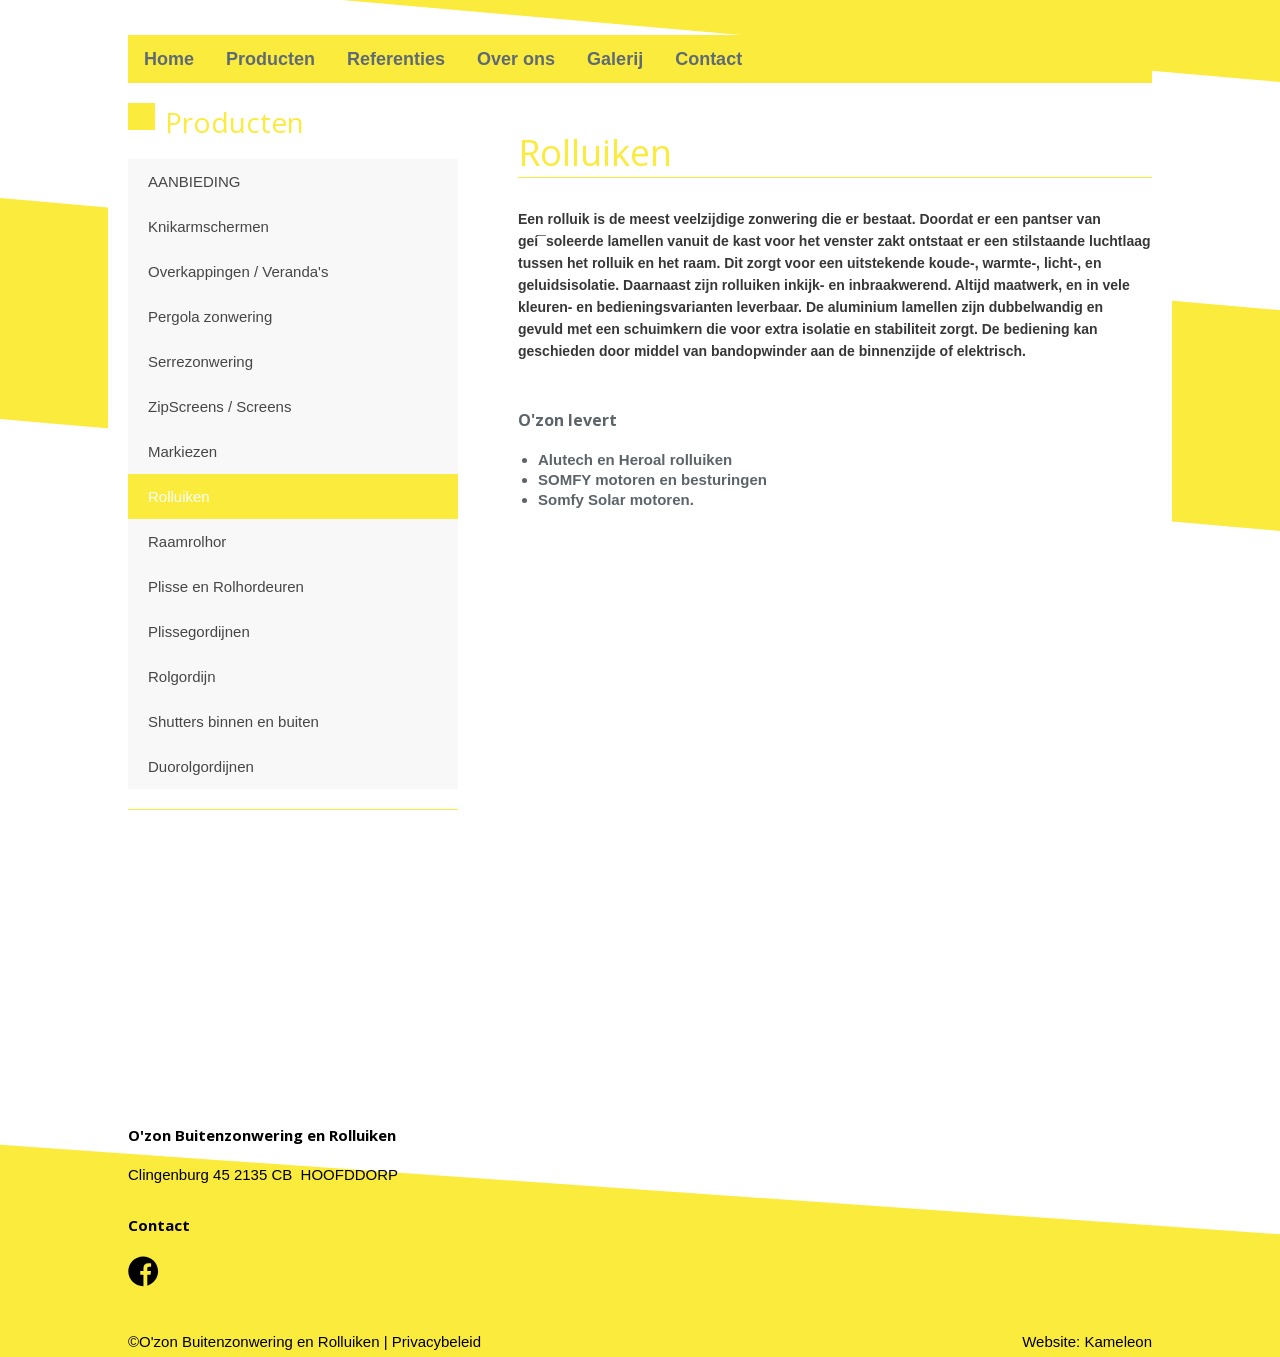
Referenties (396, 59)
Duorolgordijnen (201, 766)
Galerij (615, 59)
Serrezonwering (200, 361)
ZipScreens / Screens (219, 406)
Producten (270, 59)
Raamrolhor (187, 541)
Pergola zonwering (210, 316)
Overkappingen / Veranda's (238, 271)
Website (1049, 1341)
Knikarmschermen (208, 226)
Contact (708, 59)
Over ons (516, 59)
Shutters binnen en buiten (233, 721)
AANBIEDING (194, 181)
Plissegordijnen (199, 631)
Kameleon (1118, 1341)
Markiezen (182, 451)
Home (169, 59)
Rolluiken (179, 496)
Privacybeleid (436, 1341)
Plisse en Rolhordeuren (226, 586)
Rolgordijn (182, 676)
